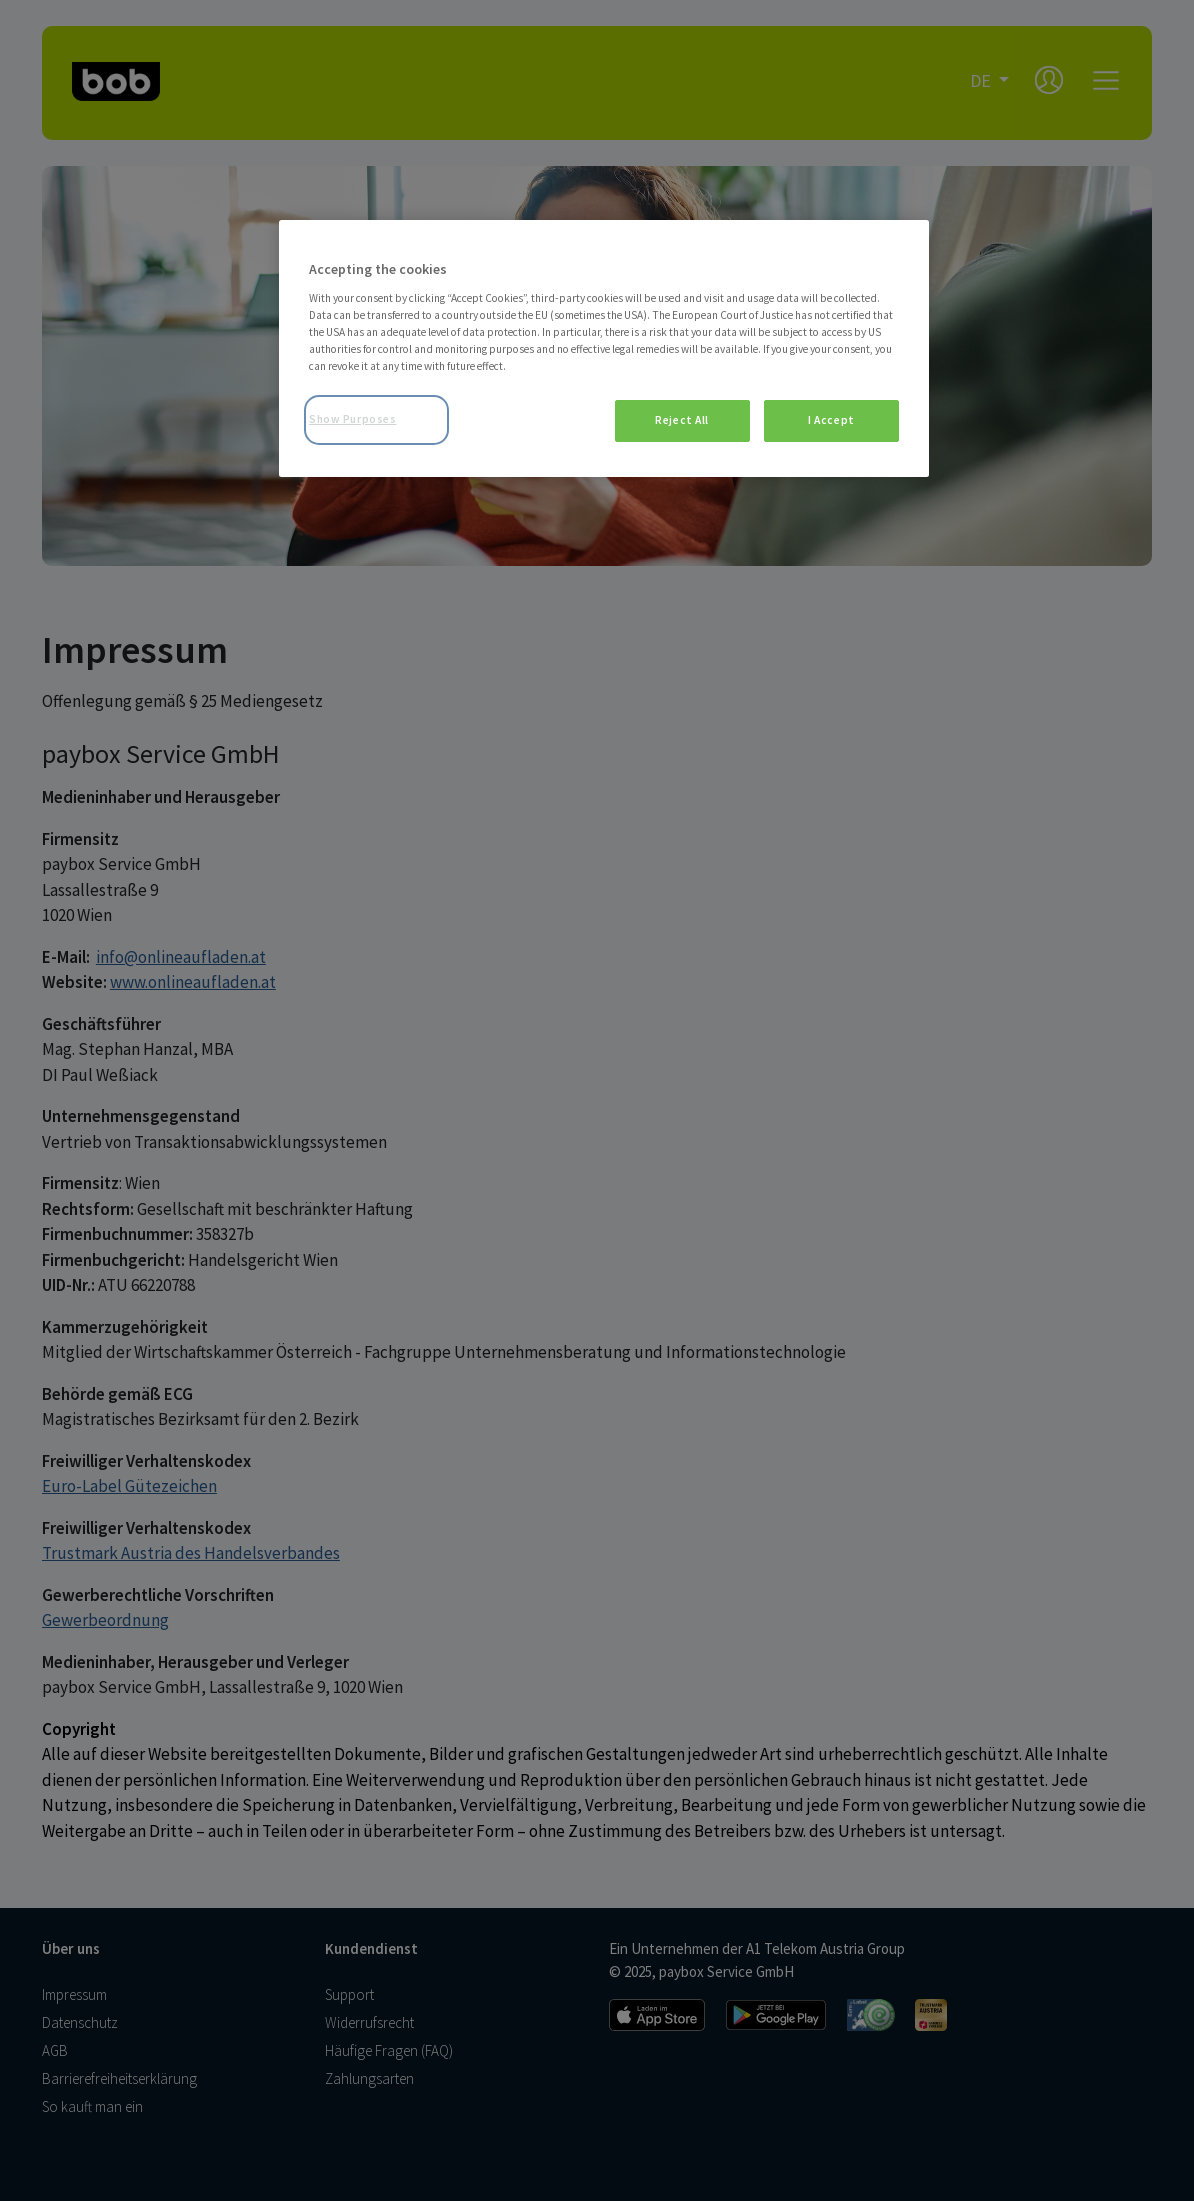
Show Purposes (352, 419)
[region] (604, 348)
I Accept (831, 420)
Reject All (682, 420)
